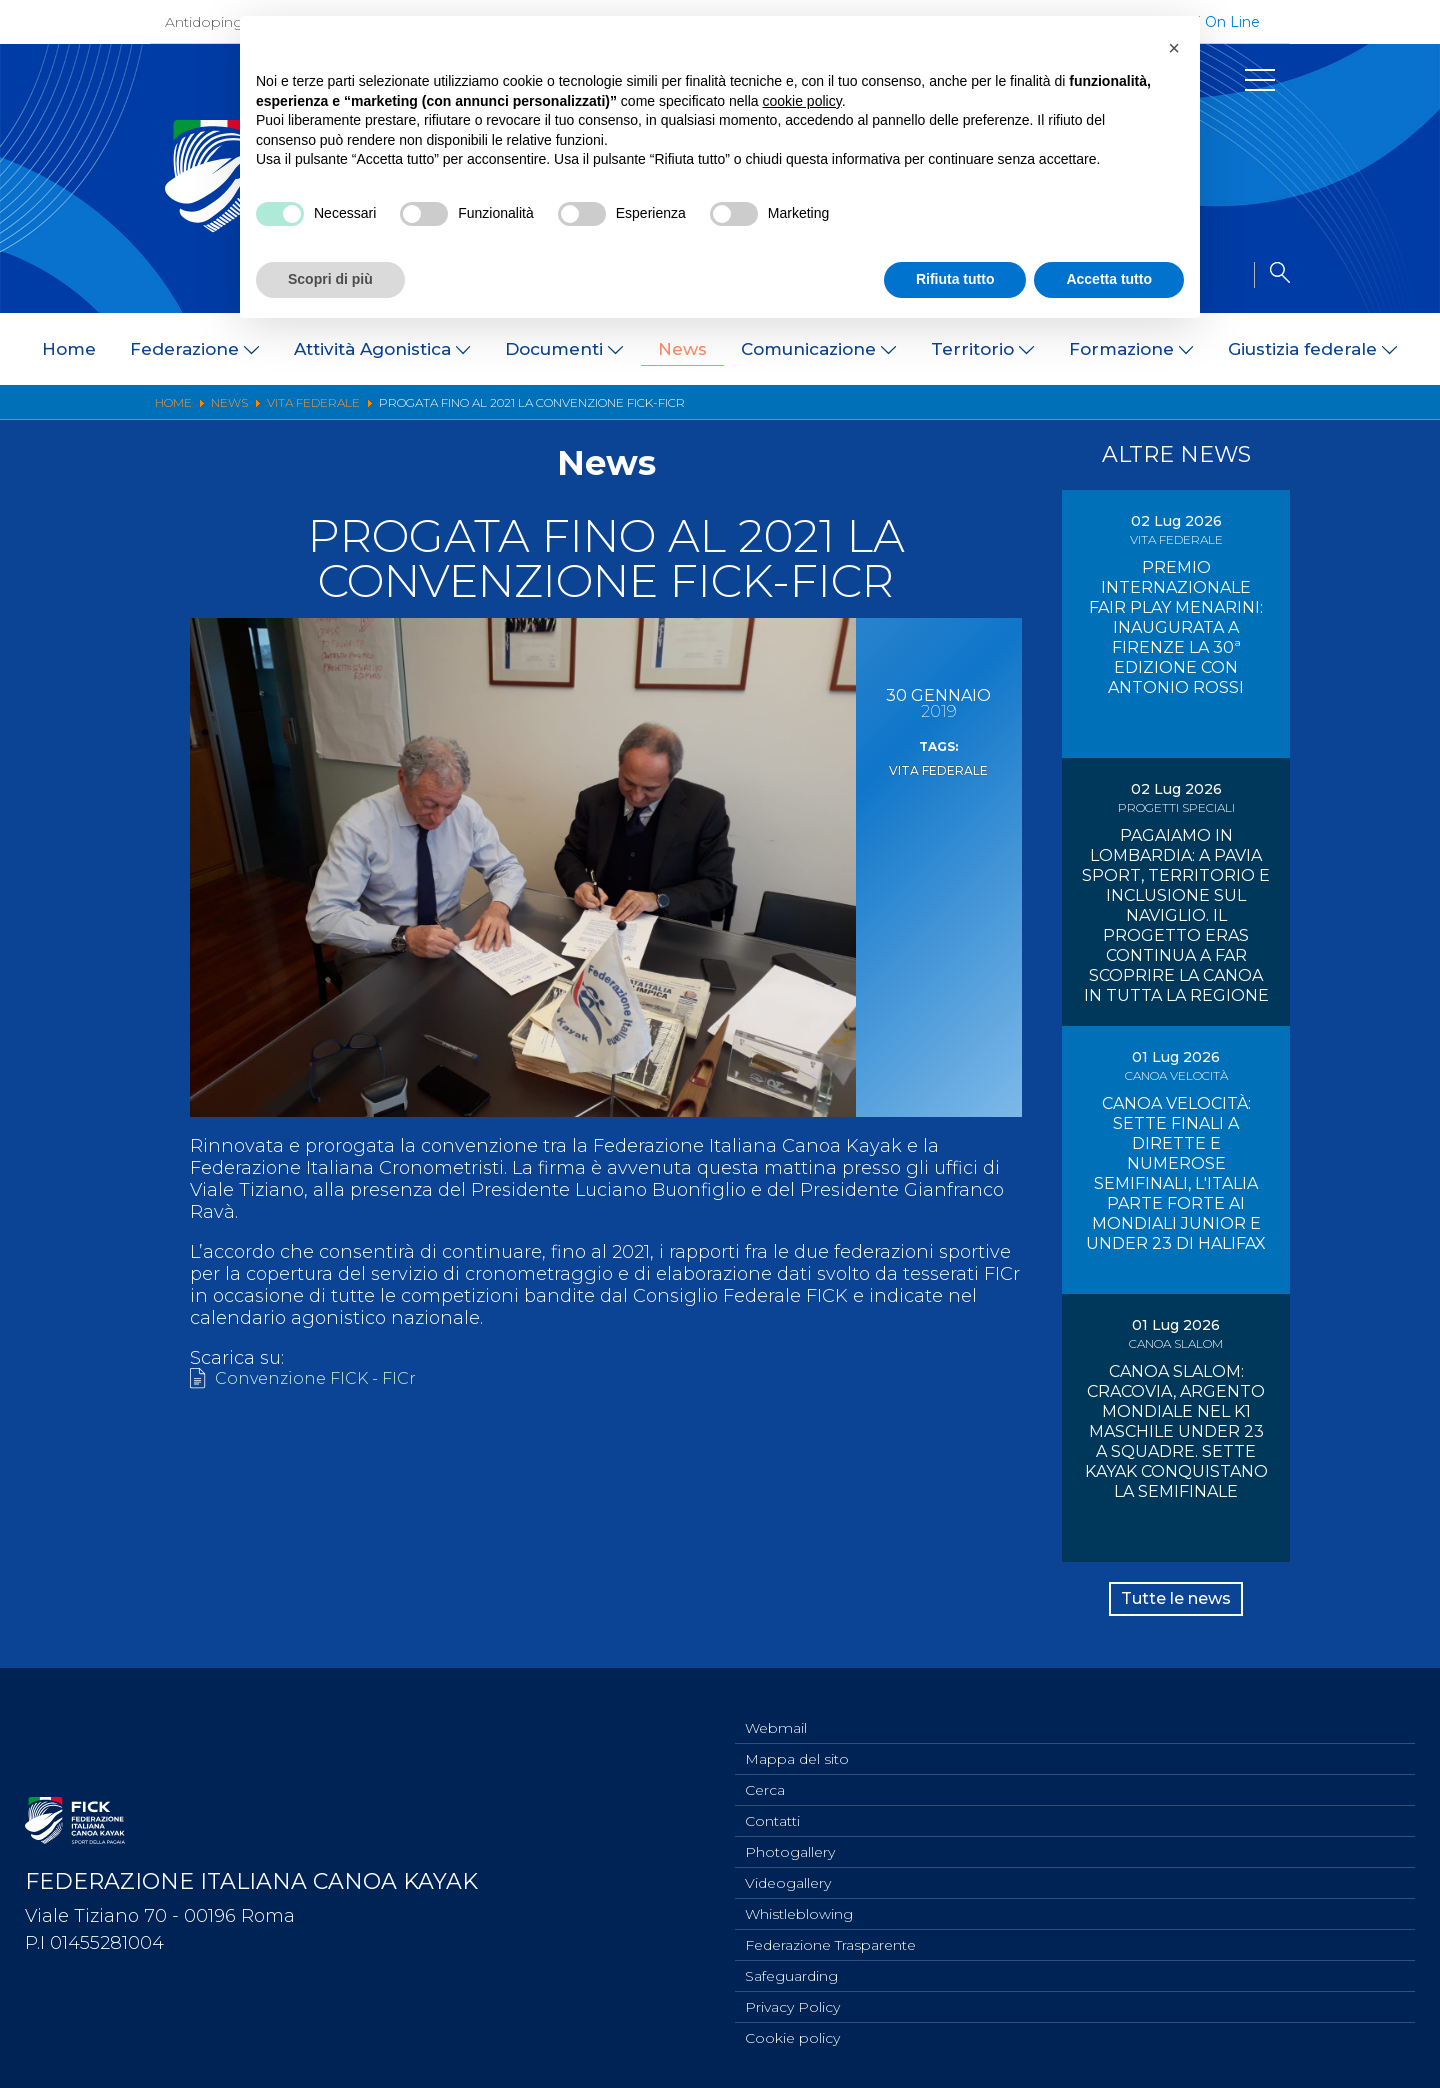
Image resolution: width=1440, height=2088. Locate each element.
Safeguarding (791, 1971)
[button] (1174, 48)
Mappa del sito (797, 1740)
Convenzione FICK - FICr (325, 1380)
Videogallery (788, 1872)
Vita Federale (938, 769)
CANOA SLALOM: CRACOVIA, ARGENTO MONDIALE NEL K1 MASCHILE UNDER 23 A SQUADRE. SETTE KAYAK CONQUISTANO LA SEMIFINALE (1176, 1431)
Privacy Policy (792, 2004)
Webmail (776, 1707)
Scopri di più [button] (330, 279)
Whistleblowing (799, 1905)
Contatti (772, 1806)
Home (69, 349)
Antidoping (204, 22)
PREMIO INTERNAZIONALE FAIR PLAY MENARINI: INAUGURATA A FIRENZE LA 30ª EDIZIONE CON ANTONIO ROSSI (1176, 627)
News (682, 349)
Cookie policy (792, 2037)
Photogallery (790, 1839)
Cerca (765, 1773)
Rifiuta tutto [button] (955, 279)
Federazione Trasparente (830, 1938)
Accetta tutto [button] (1109, 279)
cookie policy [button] (802, 101)
